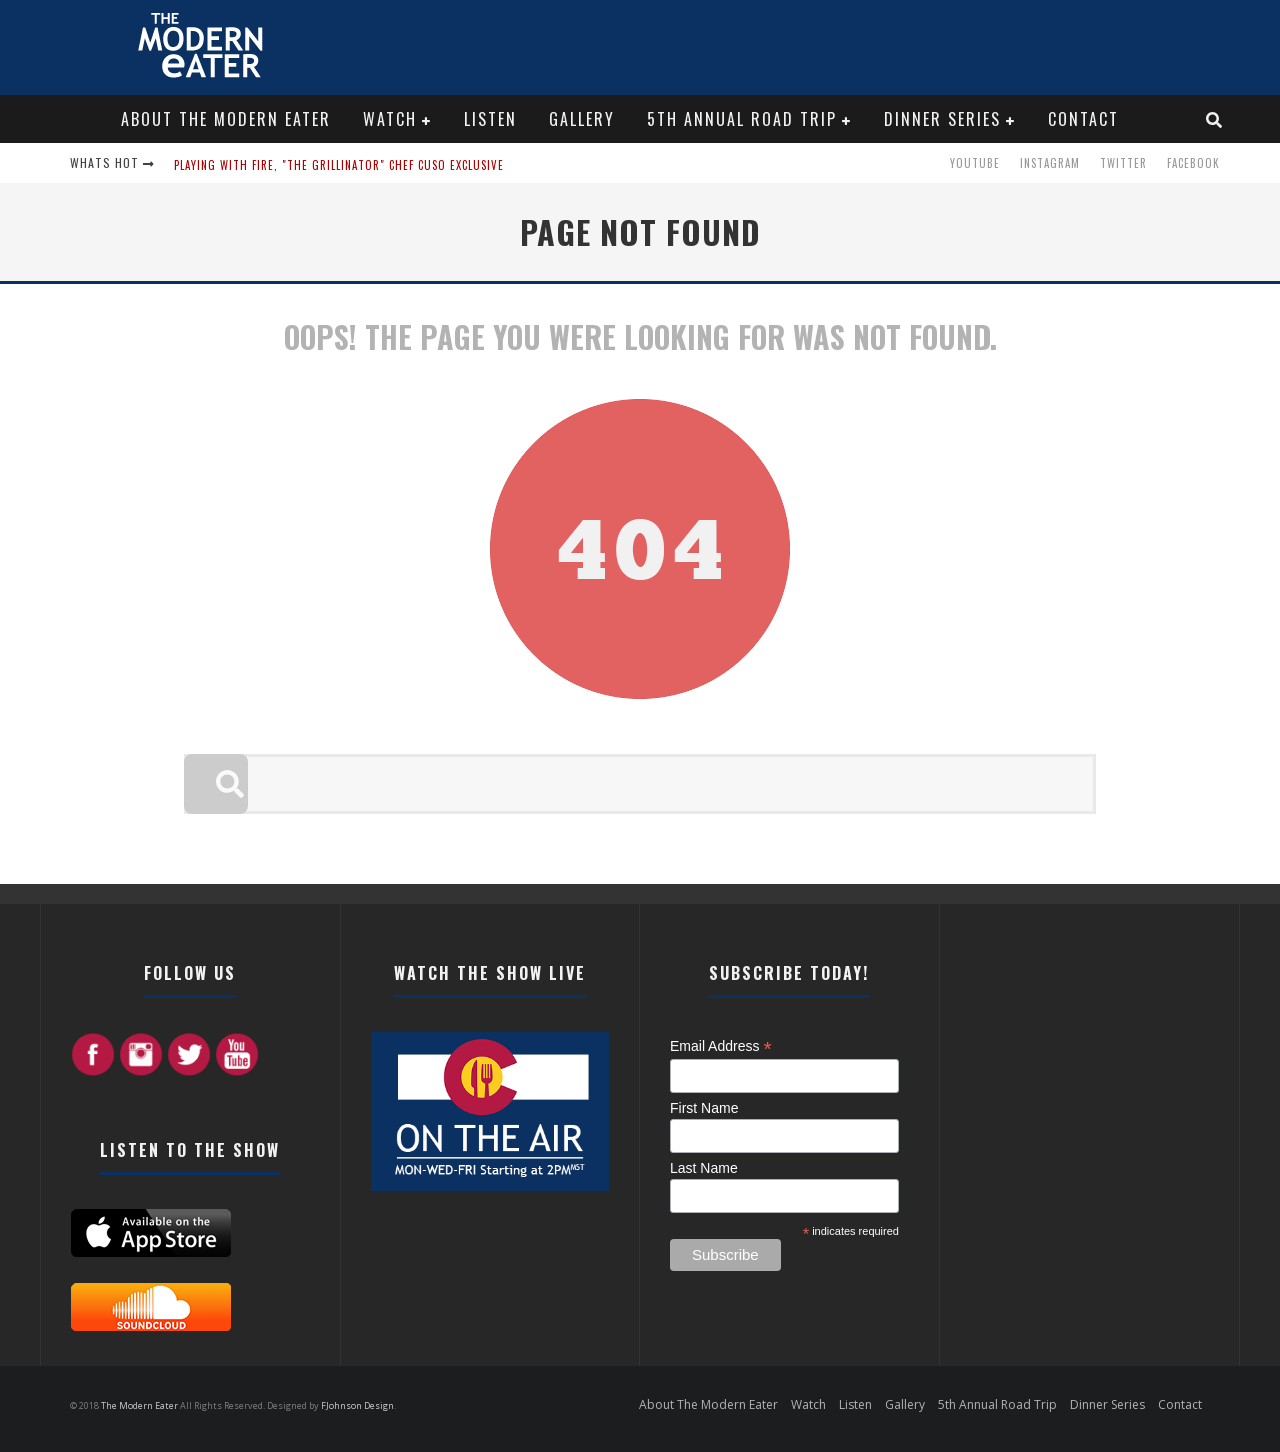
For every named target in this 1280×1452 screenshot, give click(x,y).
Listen (490, 119)
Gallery (582, 119)
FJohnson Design (357, 1405)
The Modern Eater (140, 1405)
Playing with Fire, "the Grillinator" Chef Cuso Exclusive (339, 165)
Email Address (721, 1046)
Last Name (704, 1168)
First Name (704, 1108)
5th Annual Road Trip (742, 119)
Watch (390, 119)
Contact (1083, 119)
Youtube (975, 163)
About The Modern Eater (226, 119)
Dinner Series (942, 119)
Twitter (1123, 163)
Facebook (1193, 163)
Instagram (1050, 163)
